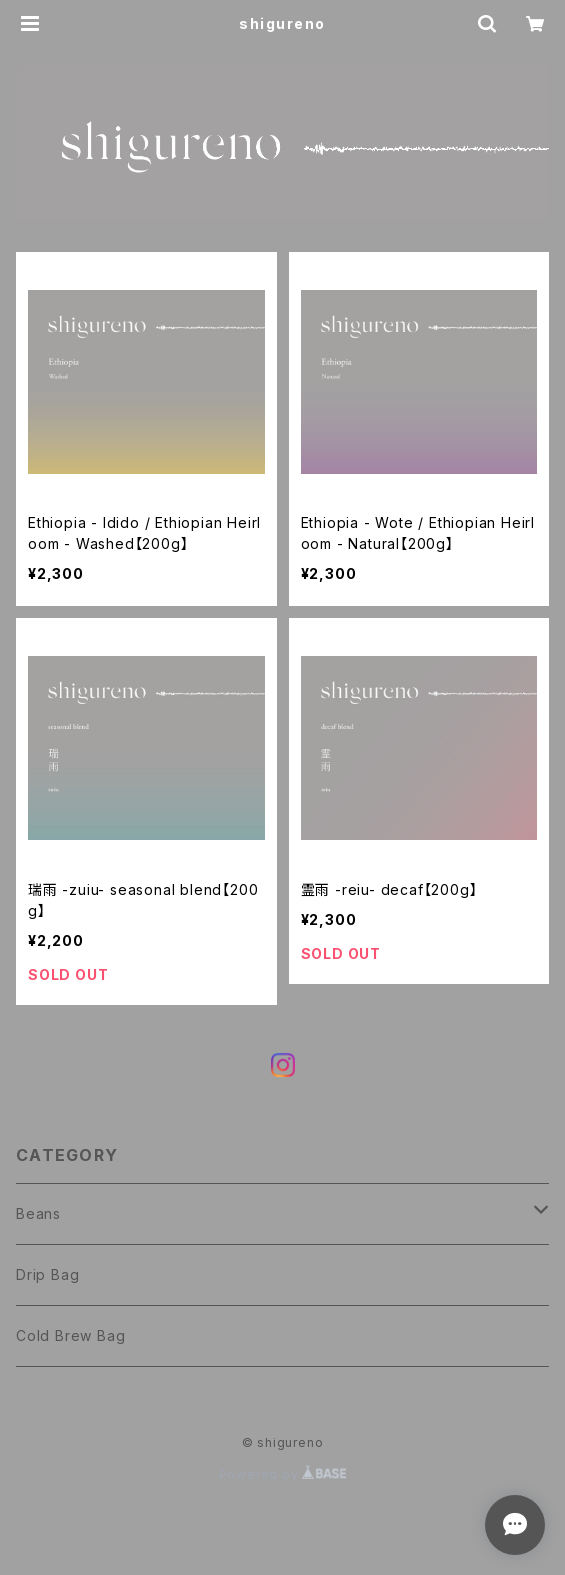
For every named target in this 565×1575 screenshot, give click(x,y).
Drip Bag (47, 1274)
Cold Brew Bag (70, 1335)
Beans (38, 1213)
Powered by (283, 1474)
